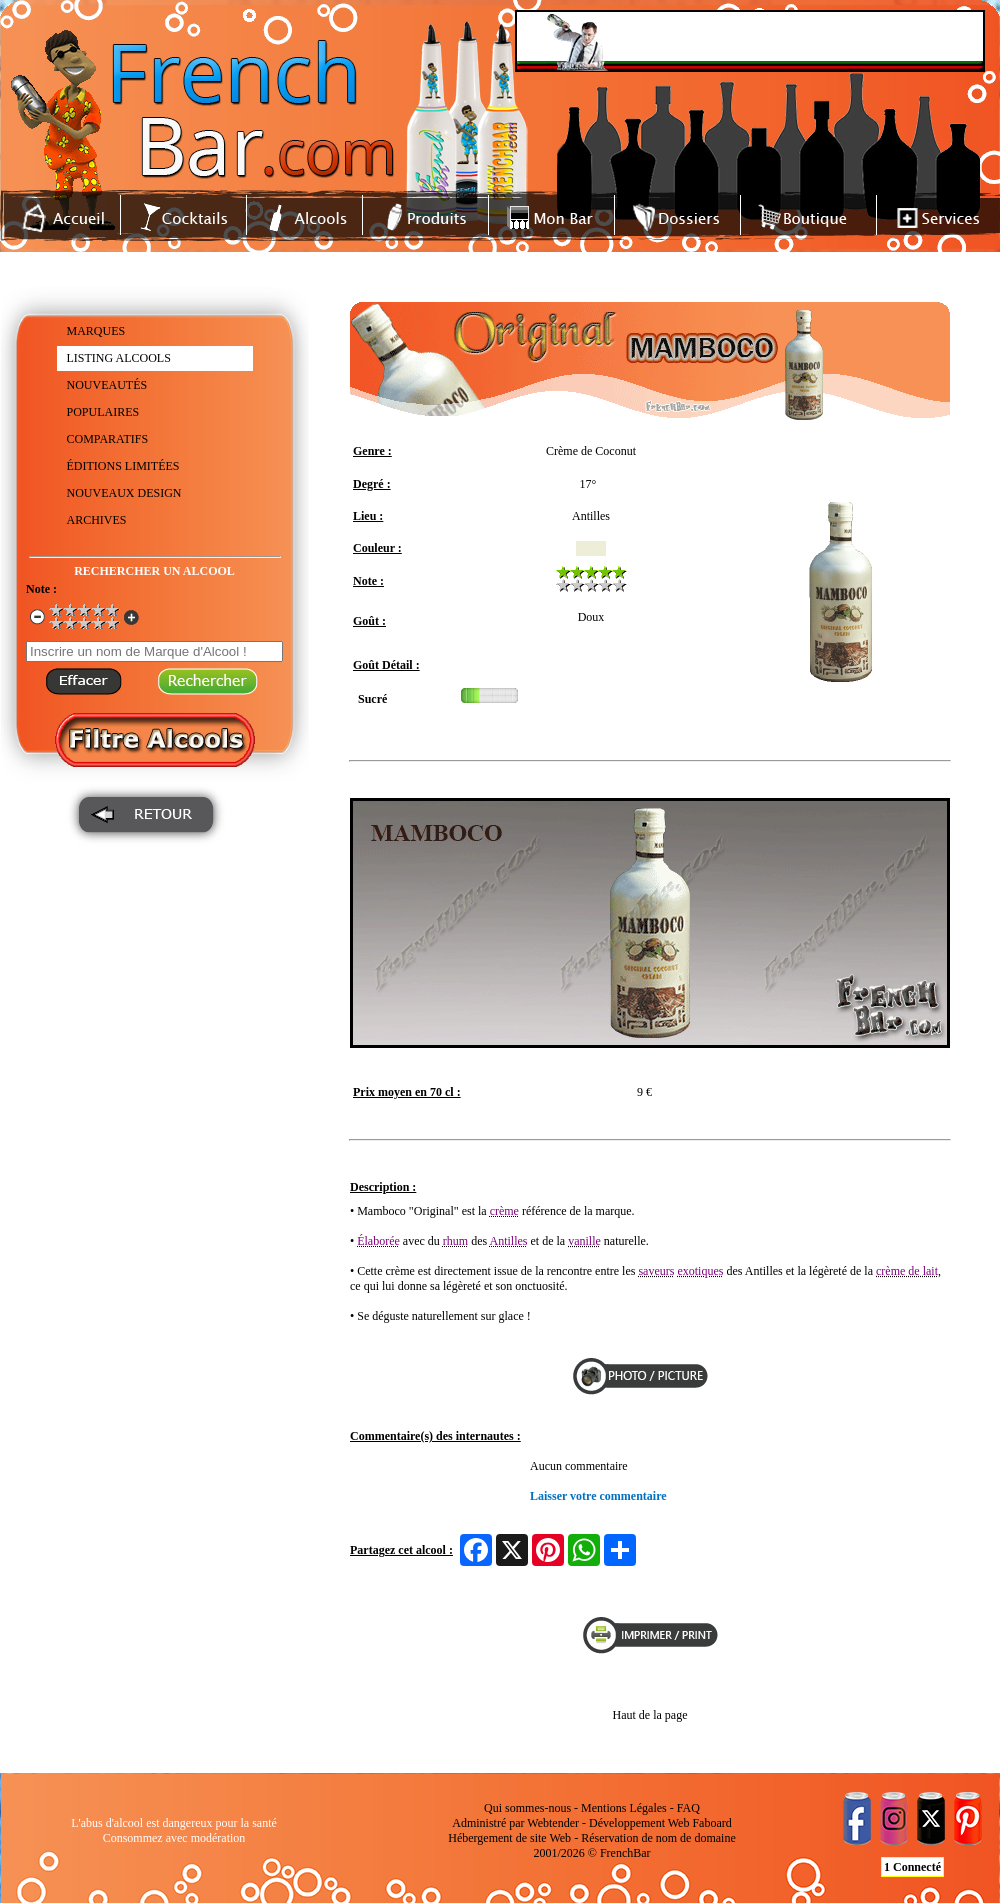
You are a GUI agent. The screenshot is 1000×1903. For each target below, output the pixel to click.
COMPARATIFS (108, 439)
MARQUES (96, 331)
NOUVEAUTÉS (107, 385)
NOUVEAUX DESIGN (124, 493)
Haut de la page (650, 1715)
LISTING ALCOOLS (119, 358)
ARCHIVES (97, 520)
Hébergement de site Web (509, 1838)
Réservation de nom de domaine (658, 1838)
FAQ (688, 1808)
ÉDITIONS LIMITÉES (123, 466)
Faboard (711, 1823)
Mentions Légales (624, 1808)
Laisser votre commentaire (598, 1496)
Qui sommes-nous (527, 1808)
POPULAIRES (103, 412)
